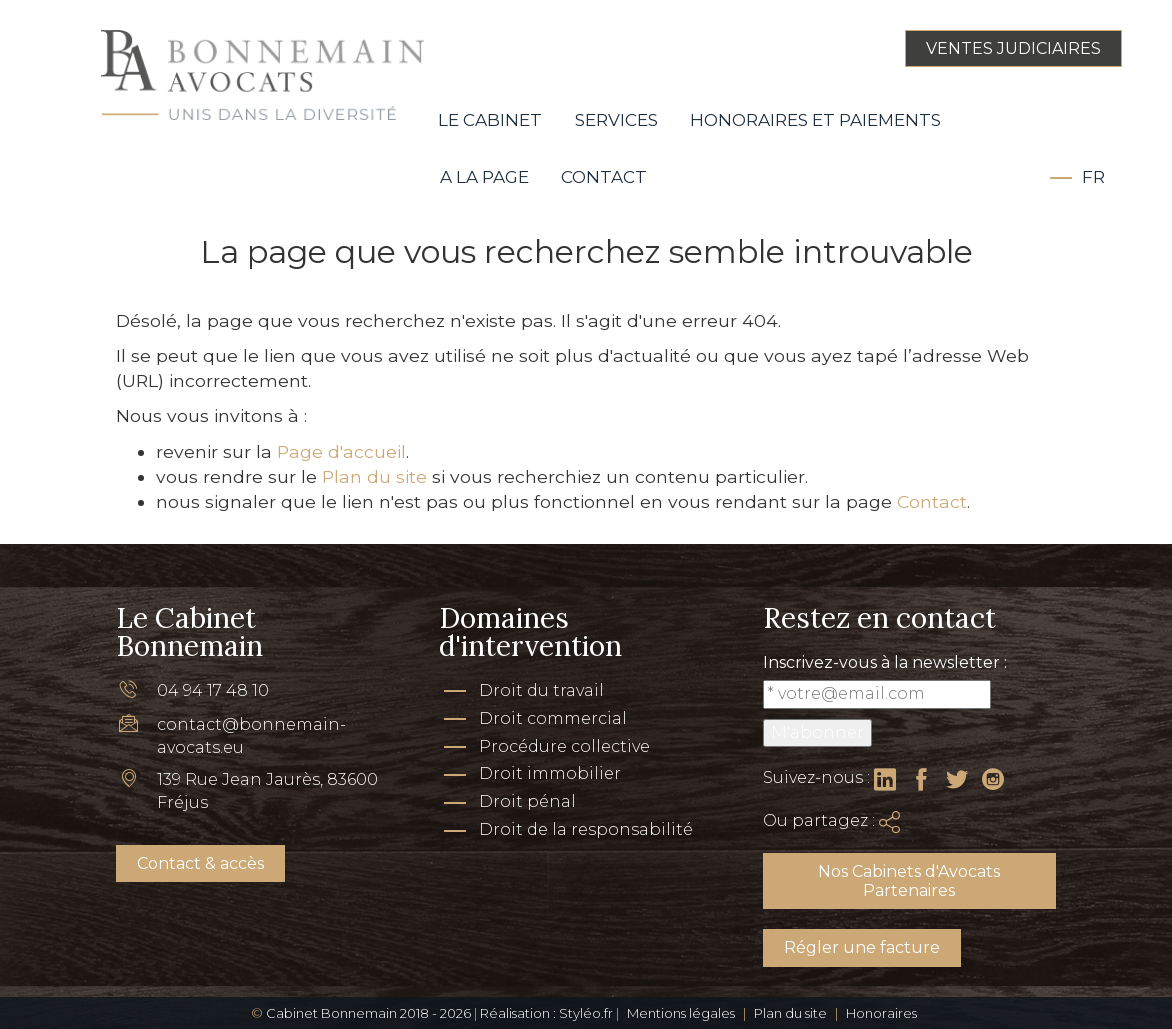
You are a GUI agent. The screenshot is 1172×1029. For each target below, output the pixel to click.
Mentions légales (681, 1013)
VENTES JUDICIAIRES (1013, 48)
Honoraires (881, 1013)
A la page (484, 177)
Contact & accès (200, 863)
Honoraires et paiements (815, 120)
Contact (604, 177)
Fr (1093, 177)
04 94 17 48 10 (213, 690)
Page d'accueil (341, 451)
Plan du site (374, 476)
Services (616, 120)
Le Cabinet (490, 120)
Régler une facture (862, 947)
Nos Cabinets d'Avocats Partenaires (909, 881)
